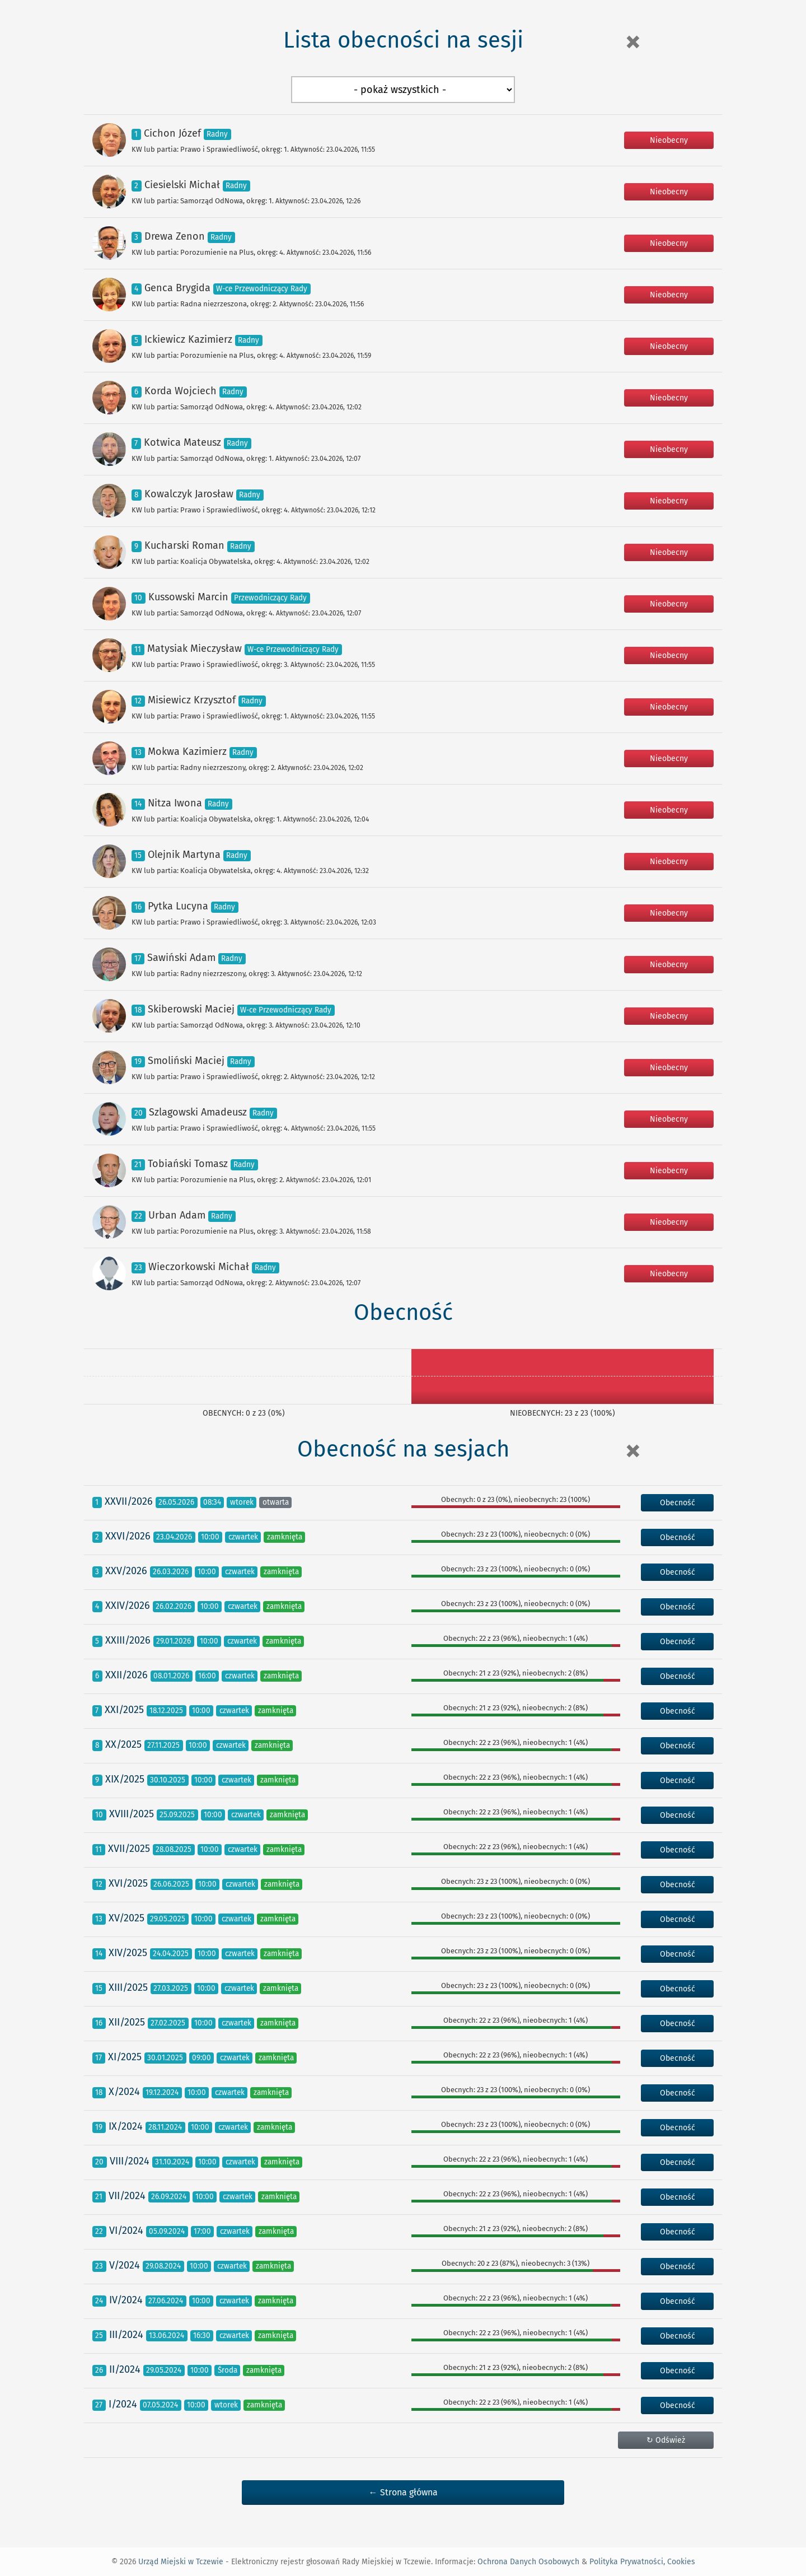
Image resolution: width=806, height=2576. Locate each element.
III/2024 (126, 2334)
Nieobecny (669, 140)
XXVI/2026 (128, 1536)
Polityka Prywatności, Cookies (642, 2561)
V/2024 (124, 2265)
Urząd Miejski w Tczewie (180, 2561)
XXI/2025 (124, 1710)
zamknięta (284, 1537)
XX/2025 (123, 1744)
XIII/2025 (128, 1987)
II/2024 (124, 2369)
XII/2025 (127, 2022)
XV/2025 (126, 1918)
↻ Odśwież (665, 2440)
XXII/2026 (126, 1675)
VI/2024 (126, 2230)
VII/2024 (127, 2196)
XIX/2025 (124, 1779)
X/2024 (124, 2091)
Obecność (677, 1503)
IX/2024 (126, 2126)
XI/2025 (125, 2057)
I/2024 (123, 2404)
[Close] (632, 42)
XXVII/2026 (129, 1501)
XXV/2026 (126, 1571)
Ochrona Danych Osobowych (528, 2561)
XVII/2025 (129, 1848)
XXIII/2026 (128, 1640)
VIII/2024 (129, 2161)
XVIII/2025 (131, 1814)
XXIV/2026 (127, 1605)
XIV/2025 (128, 1953)
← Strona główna (403, 2492)
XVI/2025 (128, 1883)
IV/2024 (126, 2300)
